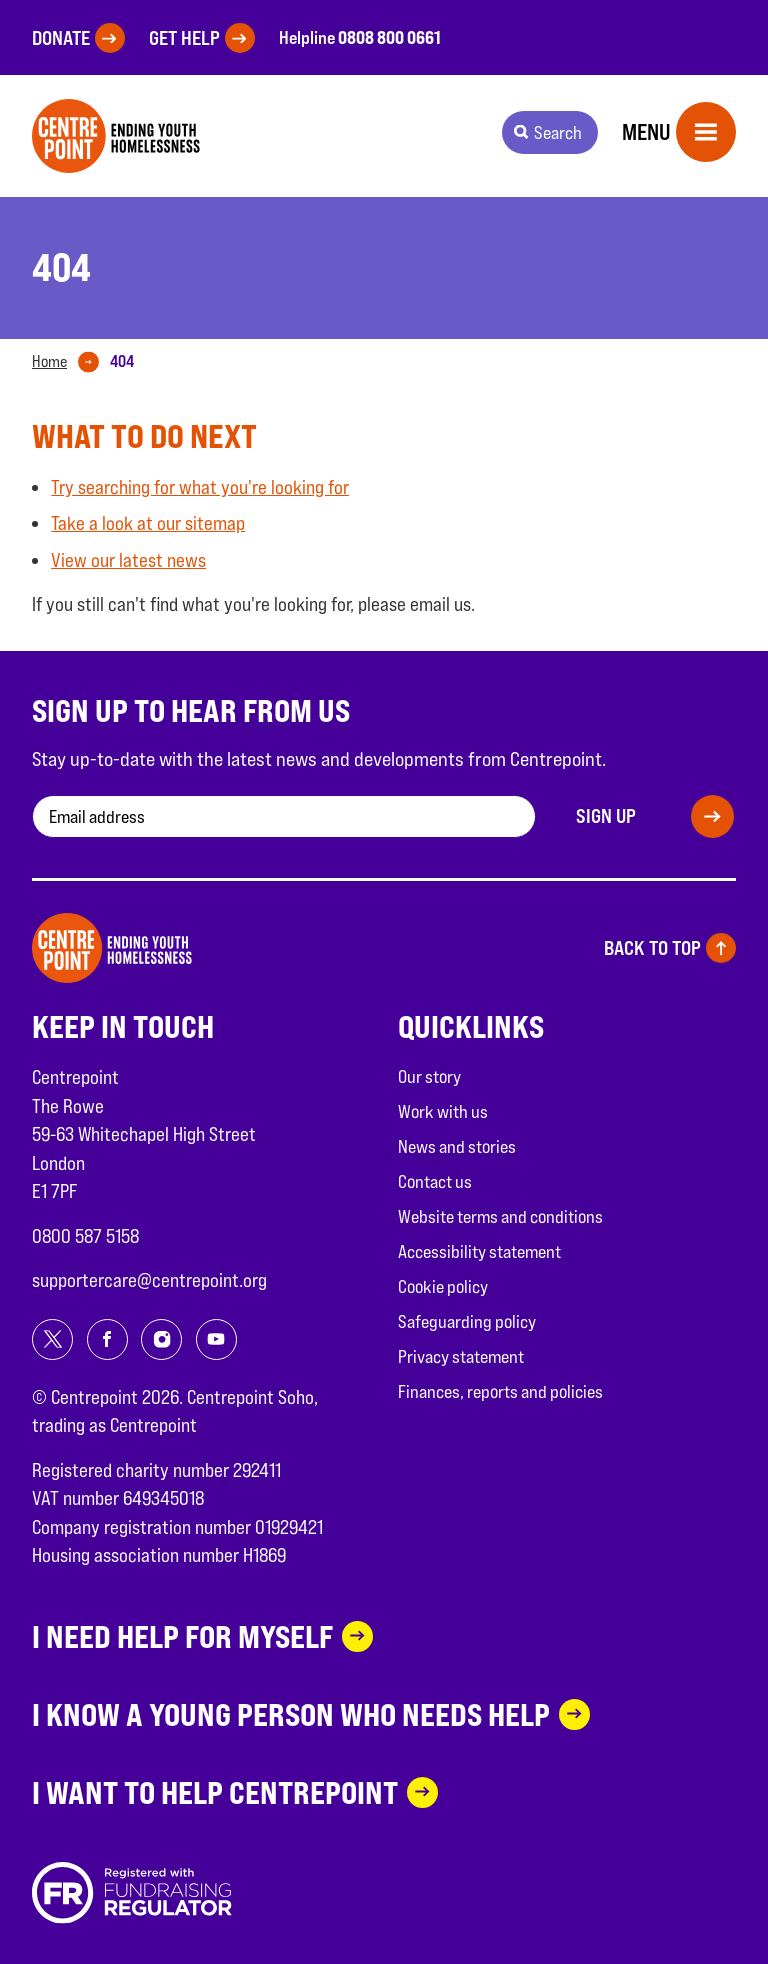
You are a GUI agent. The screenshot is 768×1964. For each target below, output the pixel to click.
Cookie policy (443, 1286)
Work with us (443, 1111)
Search (558, 132)
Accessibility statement (479, 1251)
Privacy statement (461, 1356)
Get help (184, 38)
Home (49, 361)
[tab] (69, 362)
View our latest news (128, 560)
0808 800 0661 (389, 37)
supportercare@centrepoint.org (149, 1280)
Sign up (606, 816)
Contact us (435, 1181)
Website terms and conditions (500, 1216)
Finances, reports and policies (500, 1391)
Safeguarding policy (467, 1321)
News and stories (457, 1146)
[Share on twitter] (52, 1339)
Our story (429, 1076)
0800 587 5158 (85, 1236)
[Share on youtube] (216, 1339)
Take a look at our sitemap (148, 523)
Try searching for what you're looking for (200, 487)
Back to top (652, 948)
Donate (61, 38)
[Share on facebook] (107, 1339)
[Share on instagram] (161, 1339)
